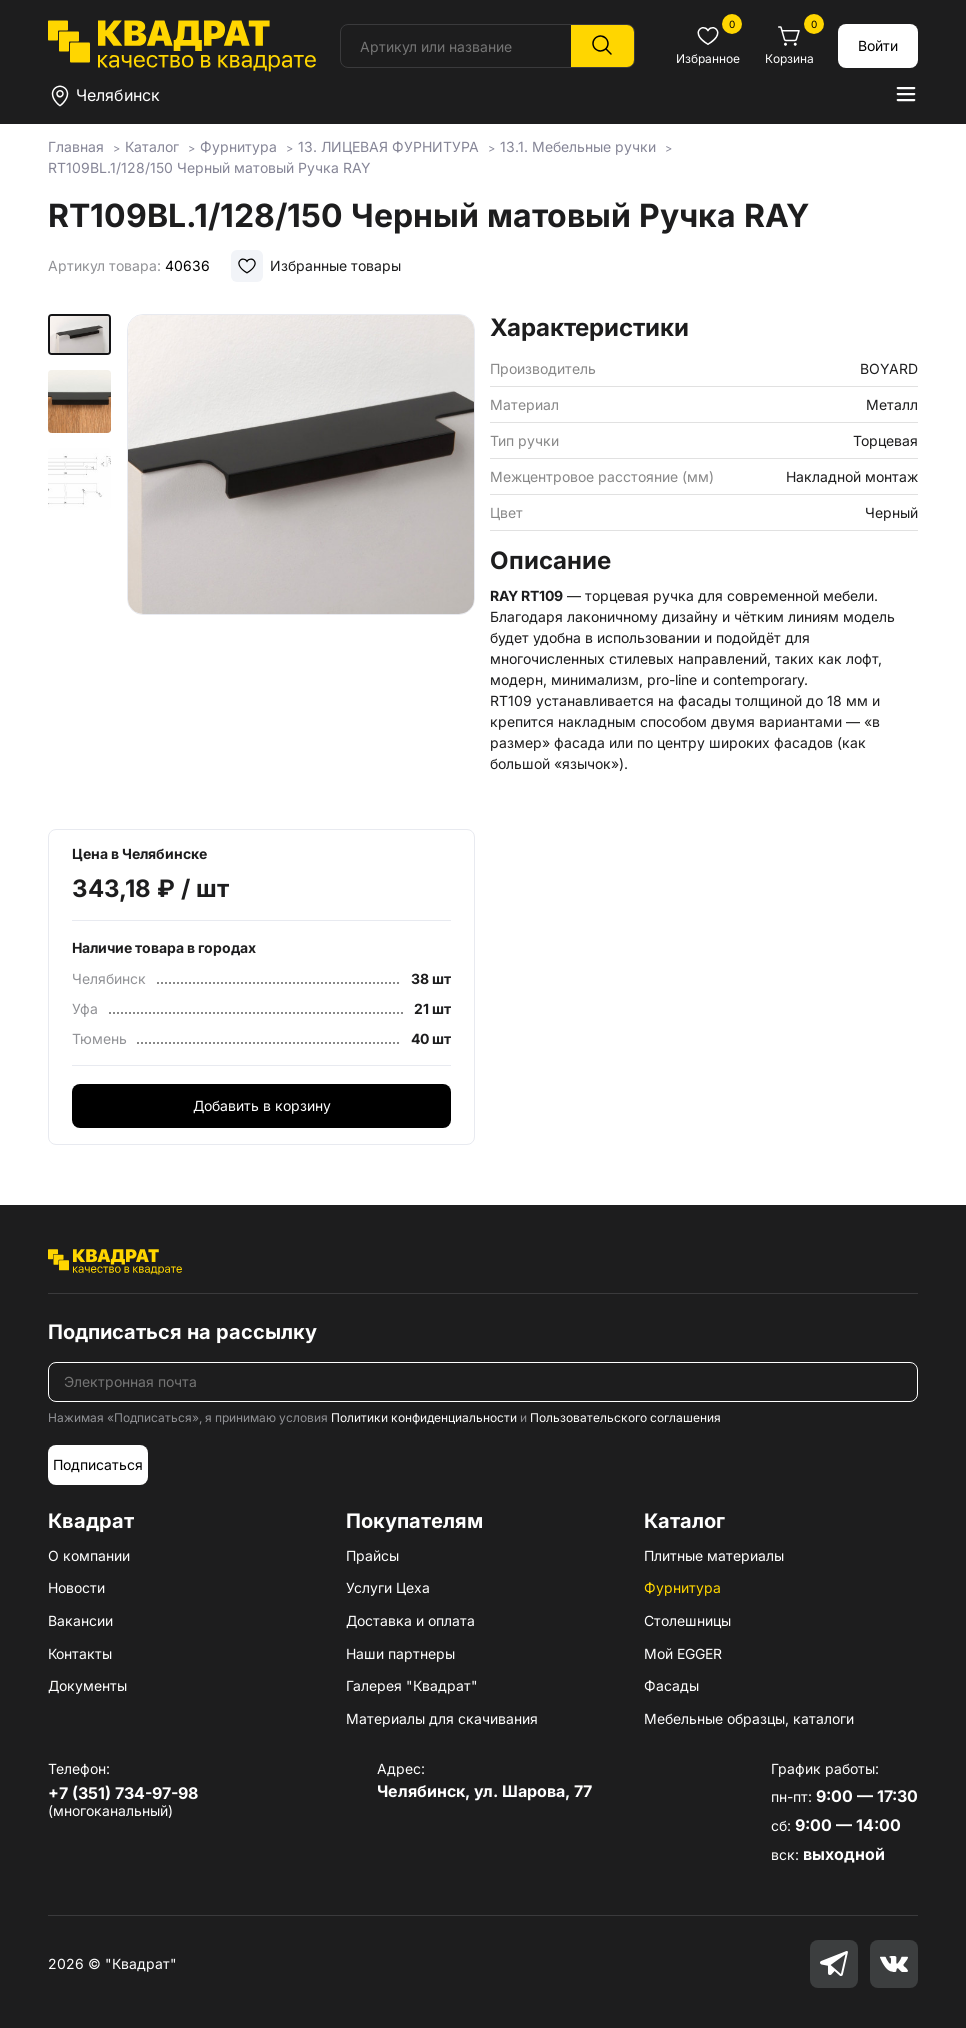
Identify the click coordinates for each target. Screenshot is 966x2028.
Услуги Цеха (388, 1587)
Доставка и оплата (410, 1620)
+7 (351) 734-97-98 (123, 1793)
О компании (89, 1555)
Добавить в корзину (262, 1105)
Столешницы (687, 1620)
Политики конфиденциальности (424, 1417)
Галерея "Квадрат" (412, 1685)
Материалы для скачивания (442, 1718)
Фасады (671, 1685)
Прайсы (372, 1555)
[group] (301, 565)
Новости (76, 1587)
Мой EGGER (683, 1653)
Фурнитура (682, 1587)
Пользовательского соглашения (625, 1417)
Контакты (80, 1653)
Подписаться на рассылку (182, 1332)
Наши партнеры (400, 1653)
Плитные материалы (714, 1555)
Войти (878, 45)
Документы (87, 1685)
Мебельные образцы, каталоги (749, 1718)
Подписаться (98, 1464)
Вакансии (80, 1620)
